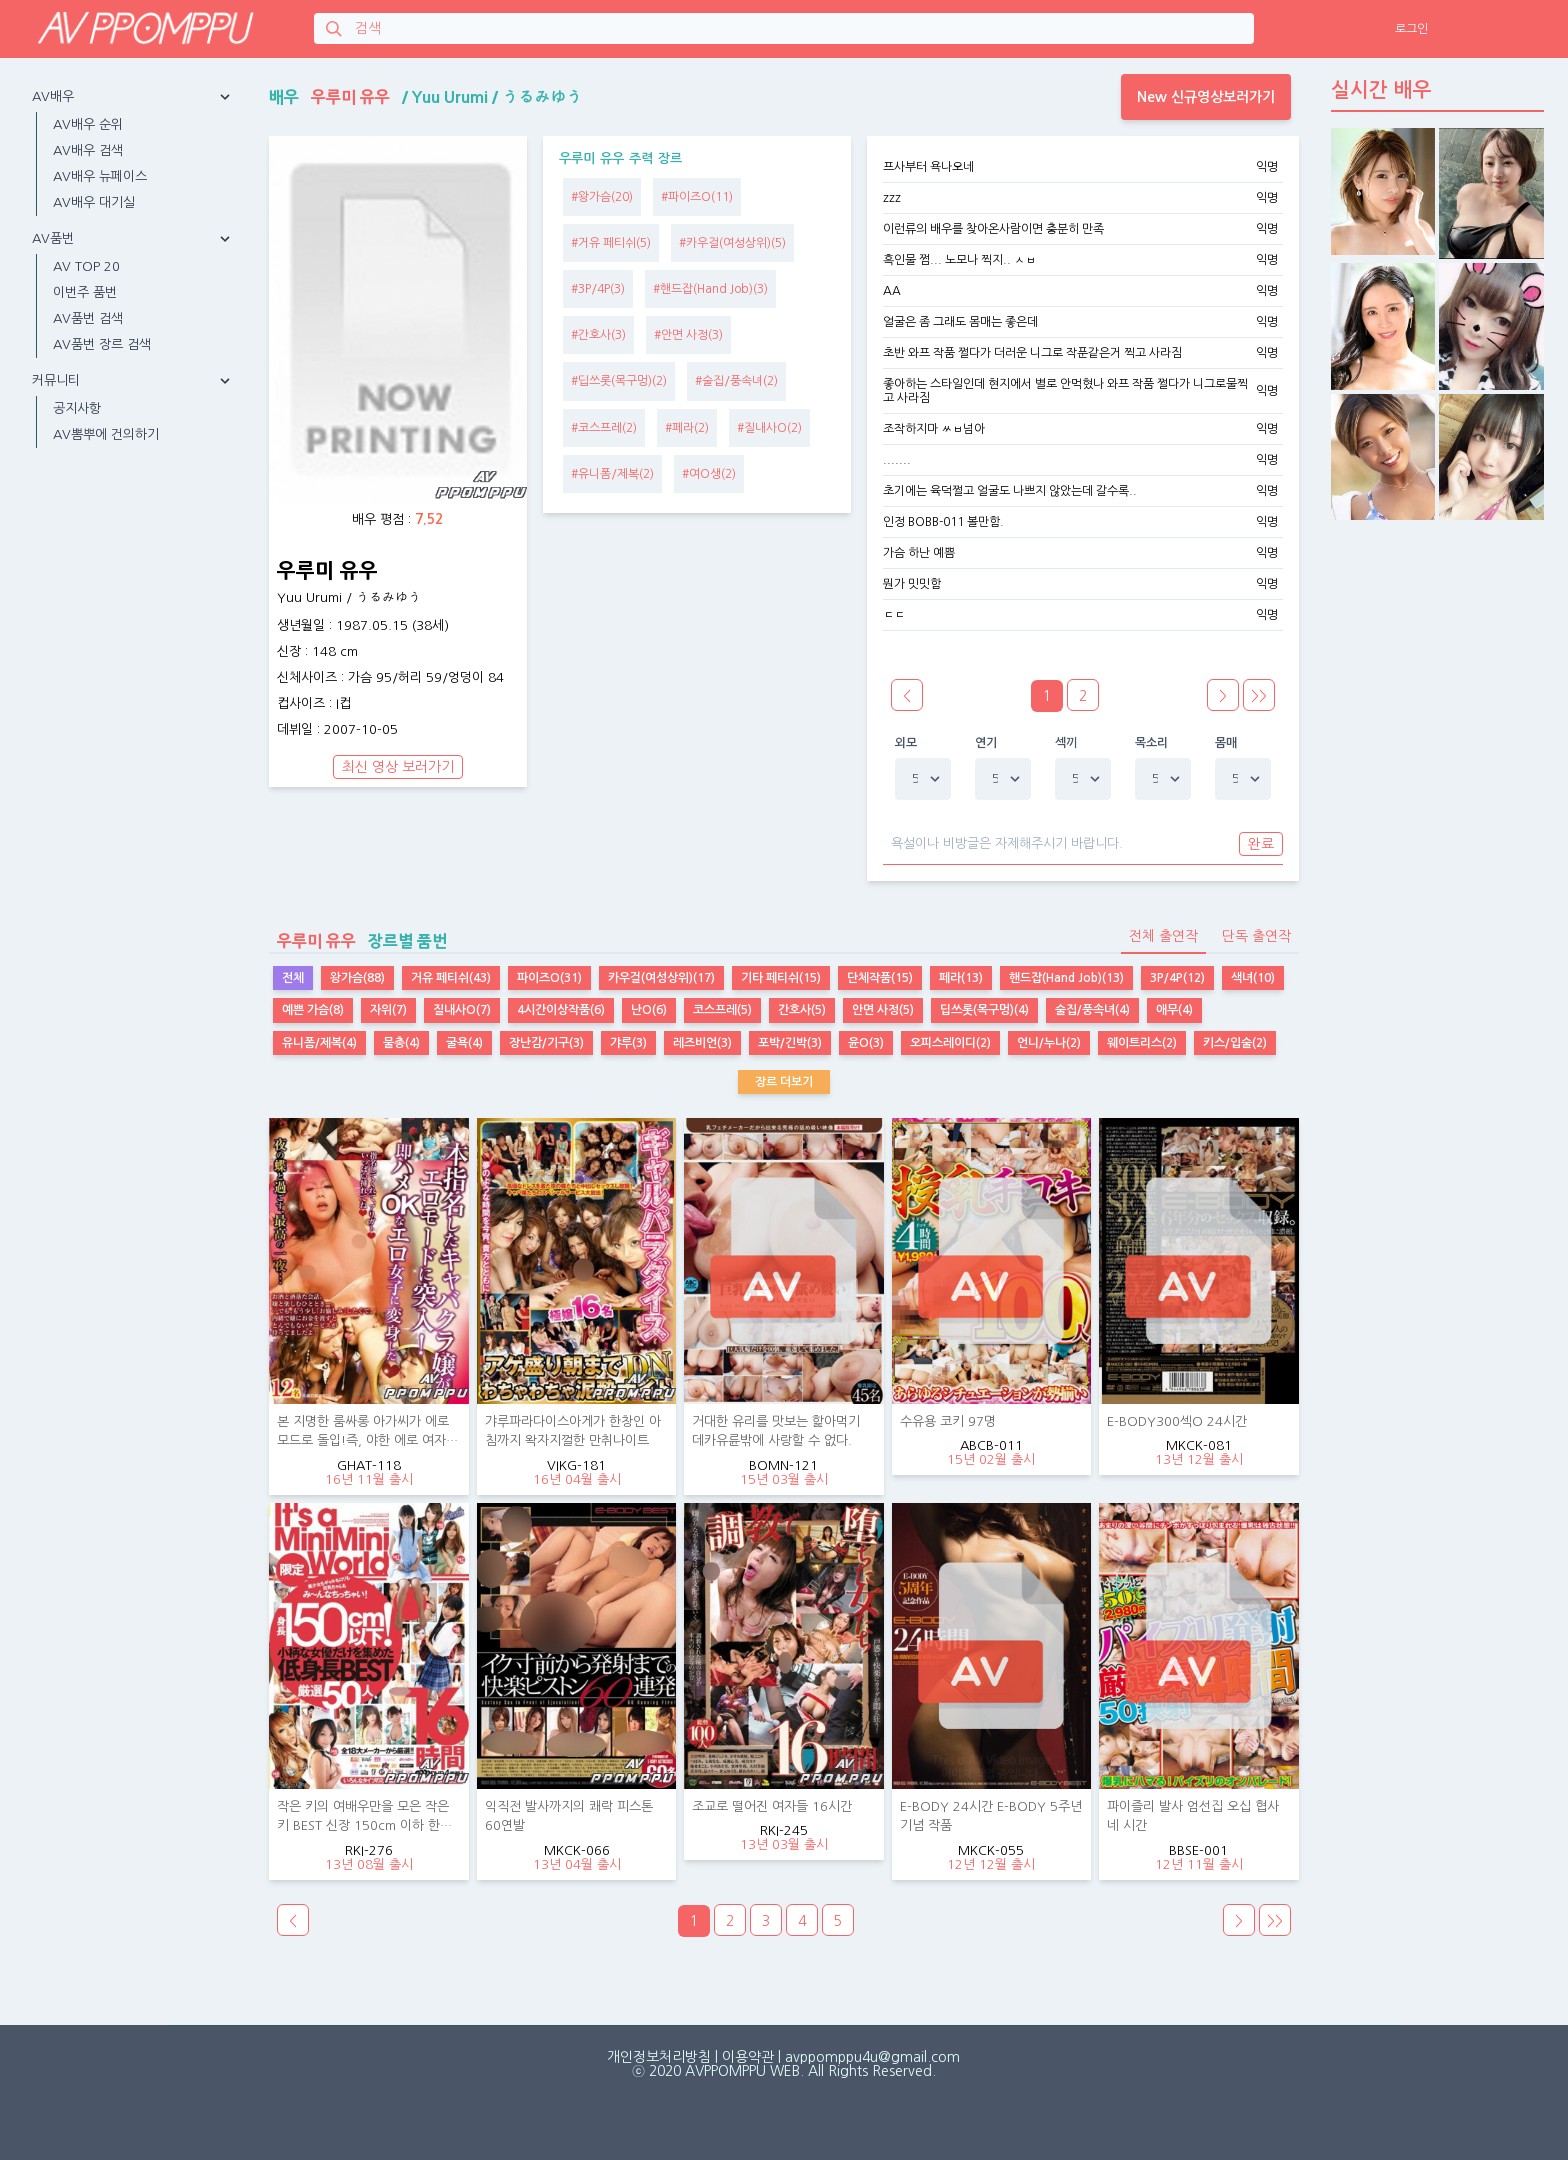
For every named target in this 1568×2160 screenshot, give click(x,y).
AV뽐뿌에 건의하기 (106, 434)
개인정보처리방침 (659, 2057)
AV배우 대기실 (94, 202)
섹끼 (1066, 743)
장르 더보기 (784, 1082)
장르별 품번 (358, 941)
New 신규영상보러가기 (1206, 97)
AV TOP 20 (86, 266)
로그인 (1411, 29)
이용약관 (748, 2057)
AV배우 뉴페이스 (100, 176)
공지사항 (77, 408)
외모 (906, 743)
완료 (1261, 844)
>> (1259, 696)
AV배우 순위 (88, 124)
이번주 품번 (85, 292)
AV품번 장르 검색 (102, 344)
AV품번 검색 (88, 318)
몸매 (1226, 743)
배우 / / (425, 97)
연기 (986, 743)
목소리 (1152, 743)
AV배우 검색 (88, 150)
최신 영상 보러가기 (398, 767)
